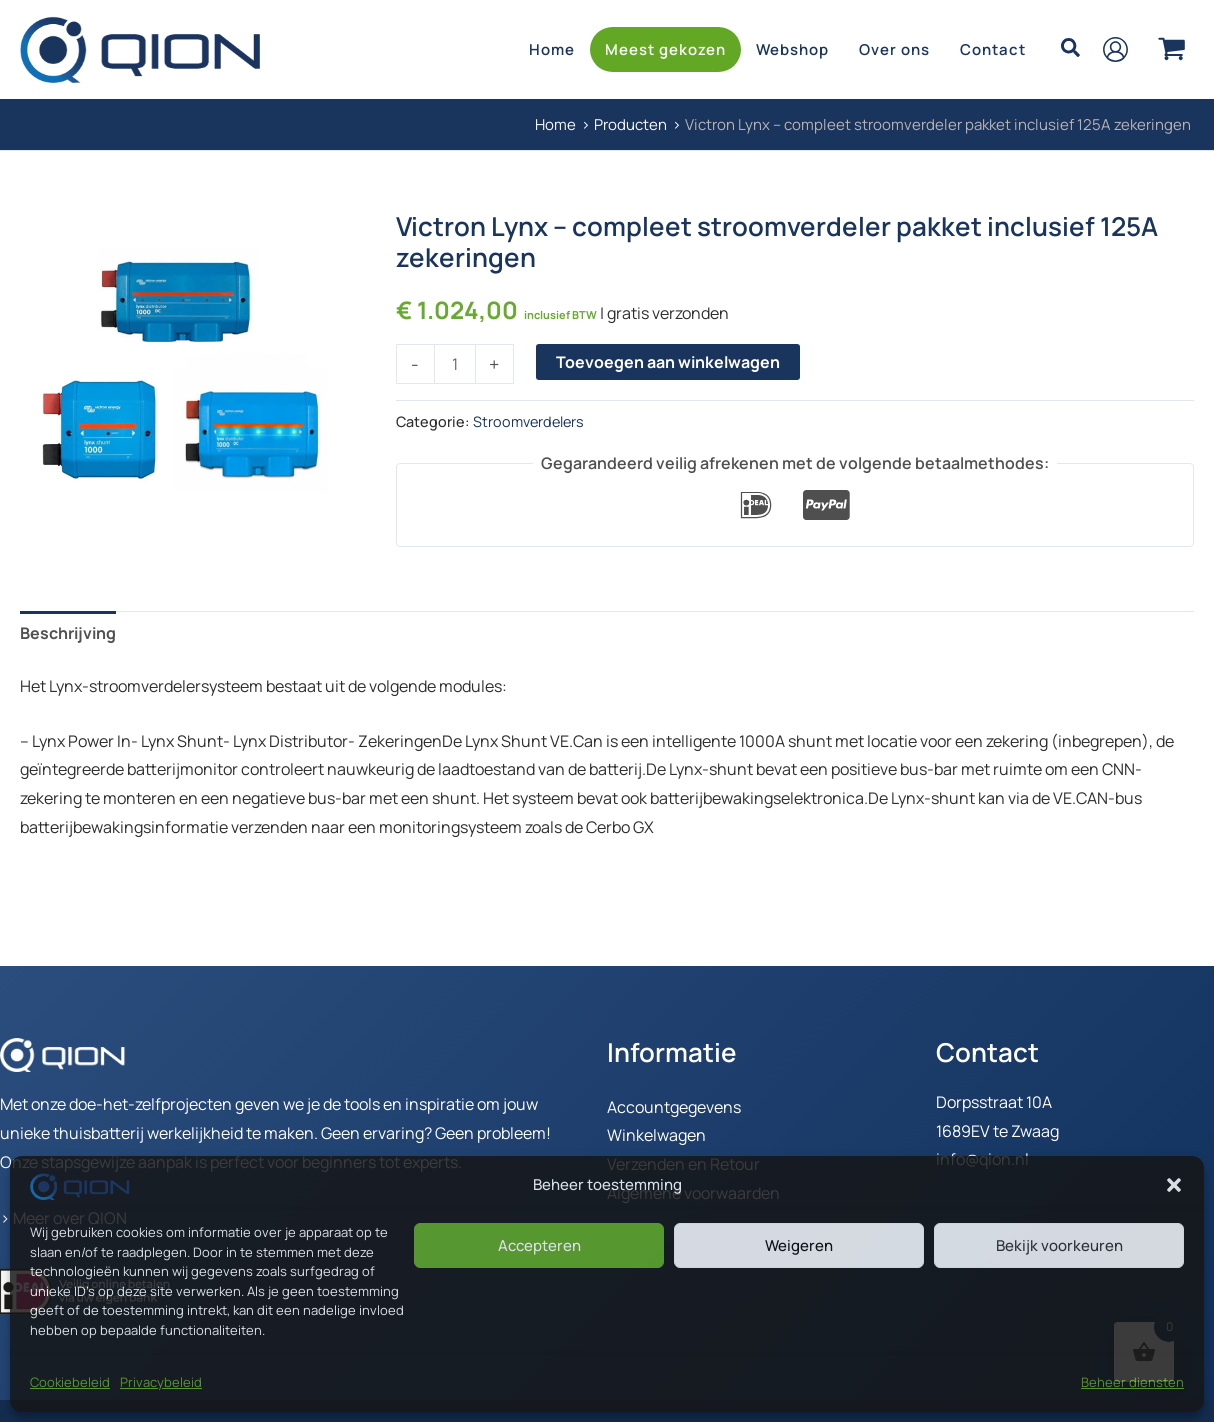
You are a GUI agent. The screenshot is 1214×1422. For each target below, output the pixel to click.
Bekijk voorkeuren (1059, 1245)
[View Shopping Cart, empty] (1171, 49)
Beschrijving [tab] (68, 633)
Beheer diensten (1132, 1382)
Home (552, 49)
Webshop (792, 49)
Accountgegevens (674, 1107)
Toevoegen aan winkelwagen (668, 362)
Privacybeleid (161, 1382)
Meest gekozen (665, 49)
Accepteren (539, 1245)
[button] (1174, 1185)
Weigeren (799, 1245)
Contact (993, 49)
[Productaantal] (455, 364)
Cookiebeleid (70, 1382)
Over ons (894, 49)
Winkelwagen (656, 1135)
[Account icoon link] (1115, 49)
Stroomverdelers (528, 421)
